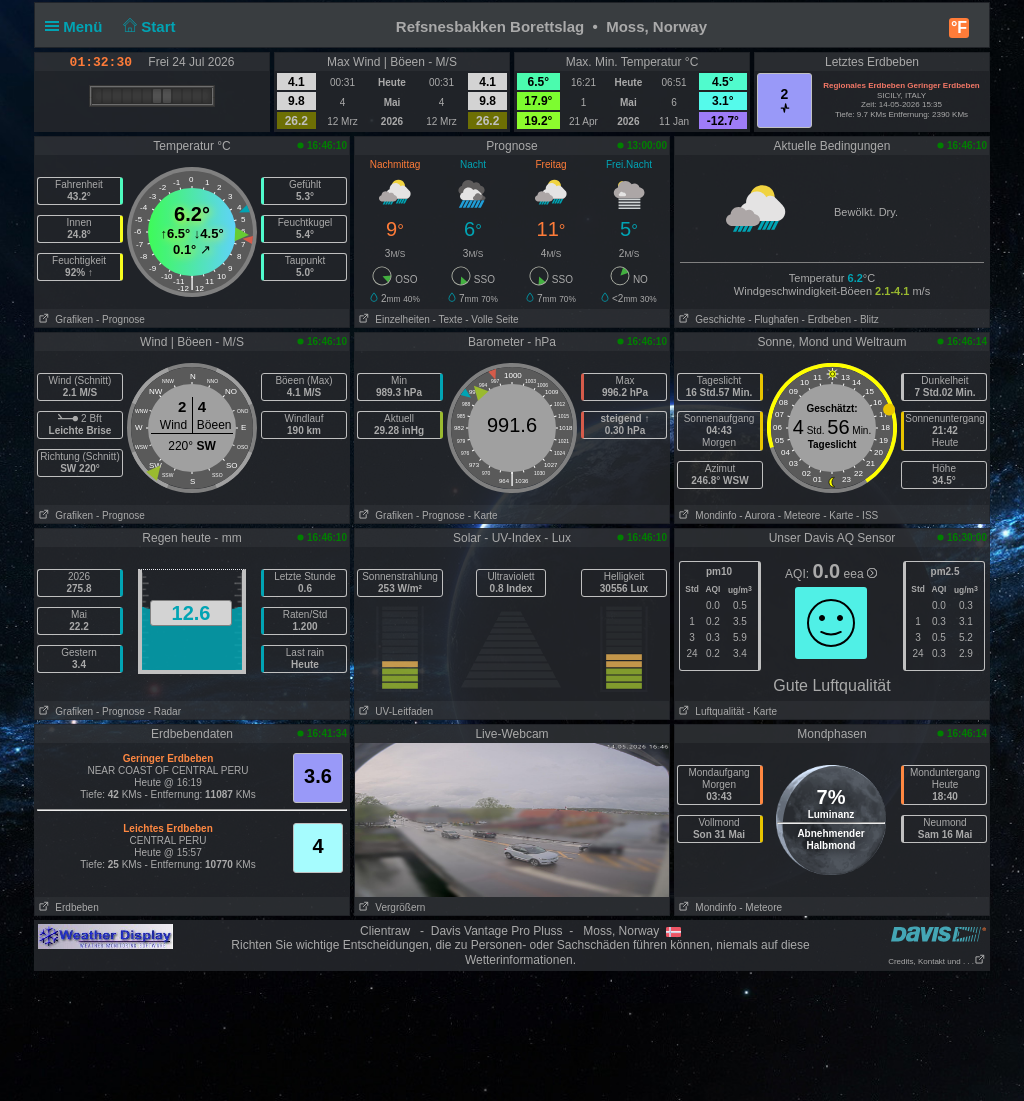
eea (860, 574)
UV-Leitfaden (394, 711)
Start (147, 26)
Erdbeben (67, 907)
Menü (78, 26)
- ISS (867, 515)
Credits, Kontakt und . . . (937, 961)
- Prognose (120, 319)
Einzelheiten (392, 319)
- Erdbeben (826, 319)
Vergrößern (390, 907)
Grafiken (64, 319)
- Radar (164, 711)
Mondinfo (705, 515)
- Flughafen (773, 319)
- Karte (483, 515)
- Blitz (866, 319)
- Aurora (757, 515)
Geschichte (710, 319)
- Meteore (799, 515)
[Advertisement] (512, 1035)
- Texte (448, 319)
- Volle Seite (491, 319)
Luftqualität (709, 711)
